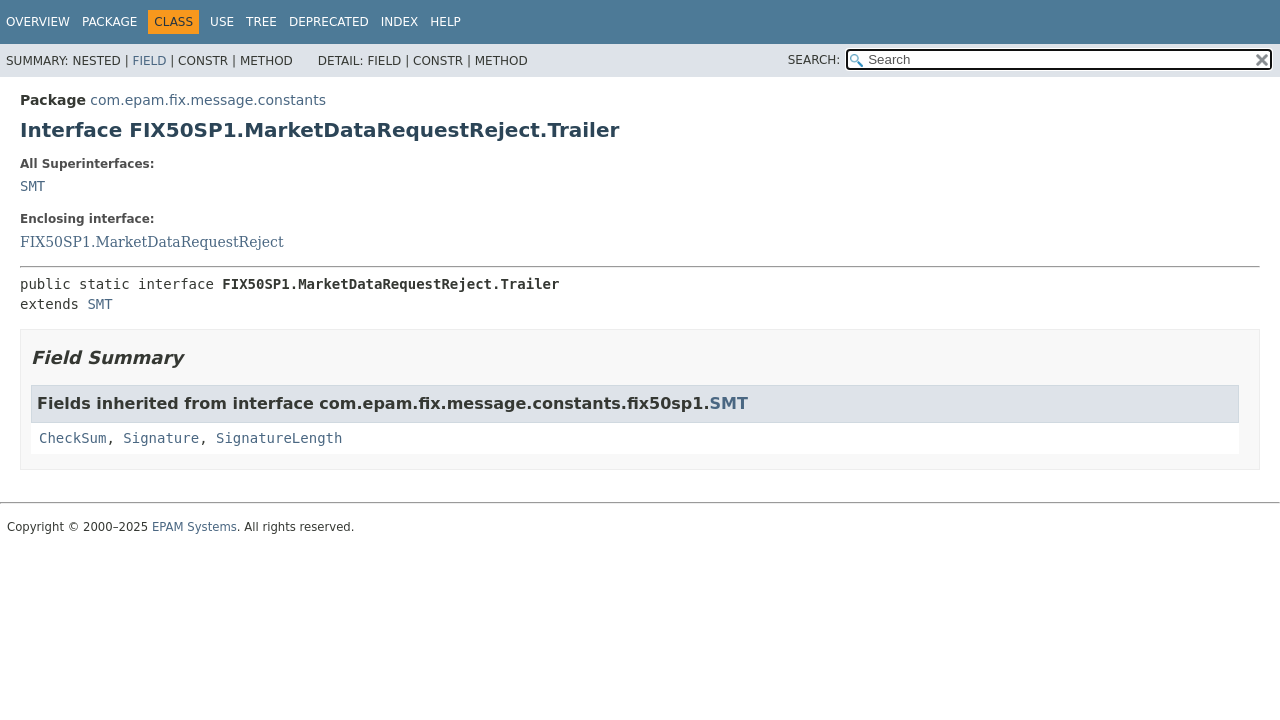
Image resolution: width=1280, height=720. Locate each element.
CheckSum (72, 438)
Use (222, 22)
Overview (38, 22)
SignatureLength (279, 438)
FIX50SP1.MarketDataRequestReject (152, 242)
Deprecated (329, 22)
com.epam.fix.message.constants (208, 100)
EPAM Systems (194, 527)
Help (445, 22)
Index (400, 22)
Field (149, 61)
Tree (261, 22)
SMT (32, 186)
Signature (161, 438)
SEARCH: (814, 60)
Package (109, 22)
